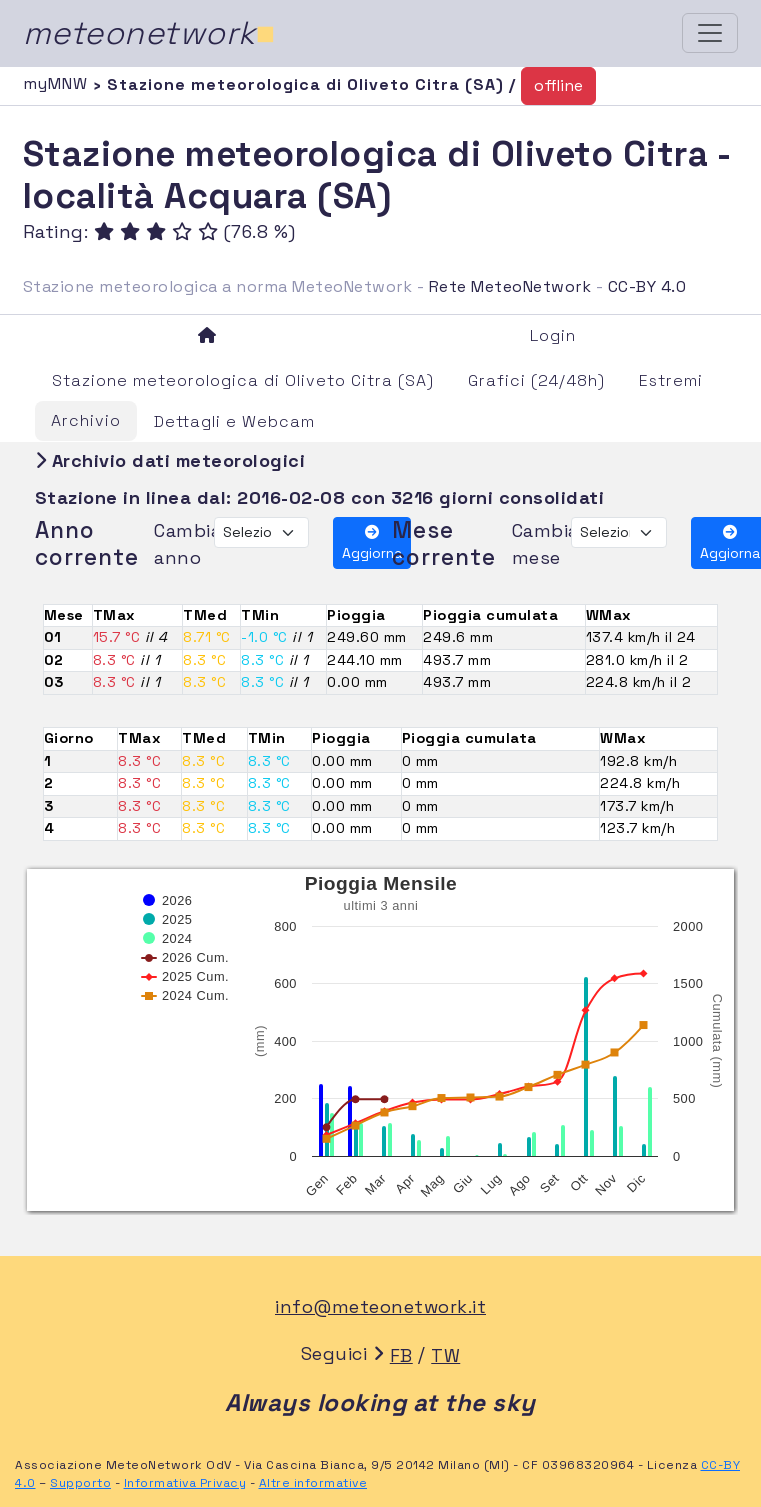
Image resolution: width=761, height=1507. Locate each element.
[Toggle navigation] (710, 33)
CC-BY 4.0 (647, 286)
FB (401, 1355)
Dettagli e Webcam (234, 421)
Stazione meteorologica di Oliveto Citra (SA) (243, 380)
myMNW (58, 83)
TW (445, 1355)
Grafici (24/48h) (536, 380)
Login (553, 335)
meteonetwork (149, 33)
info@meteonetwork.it (380, 1306)
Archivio (86, 420)
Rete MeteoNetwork (510, 286)
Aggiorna (372, 543)
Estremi (671, 380)
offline (558, 85)
